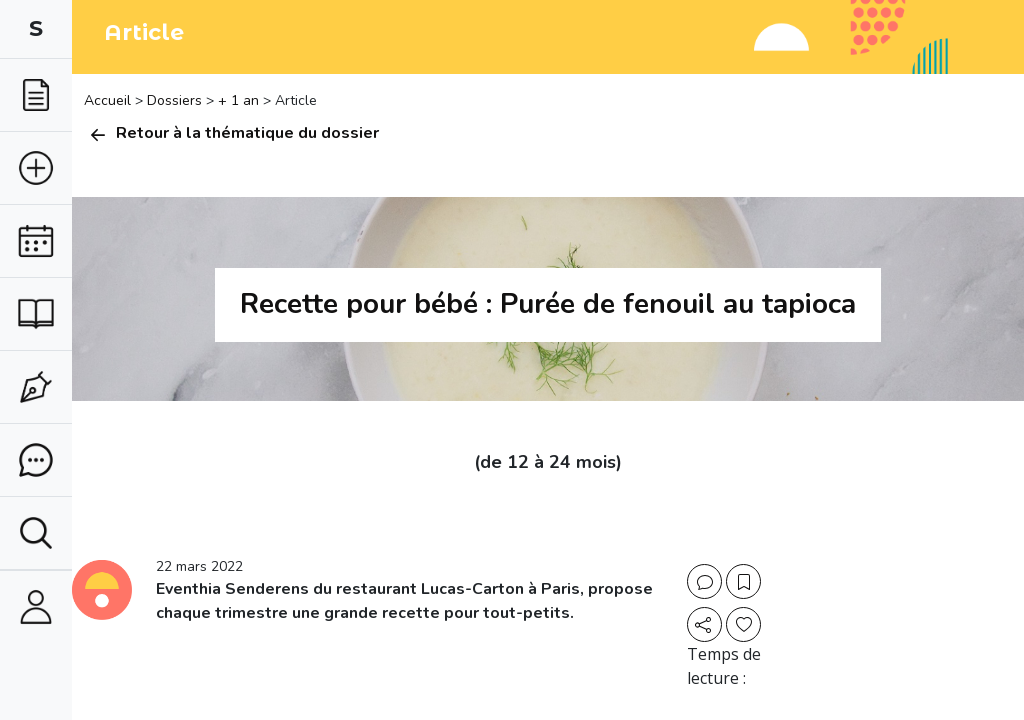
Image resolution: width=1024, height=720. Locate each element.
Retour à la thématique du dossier (231, 133)
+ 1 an (238, 100)
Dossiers (174, 100)
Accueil (109, 100)
